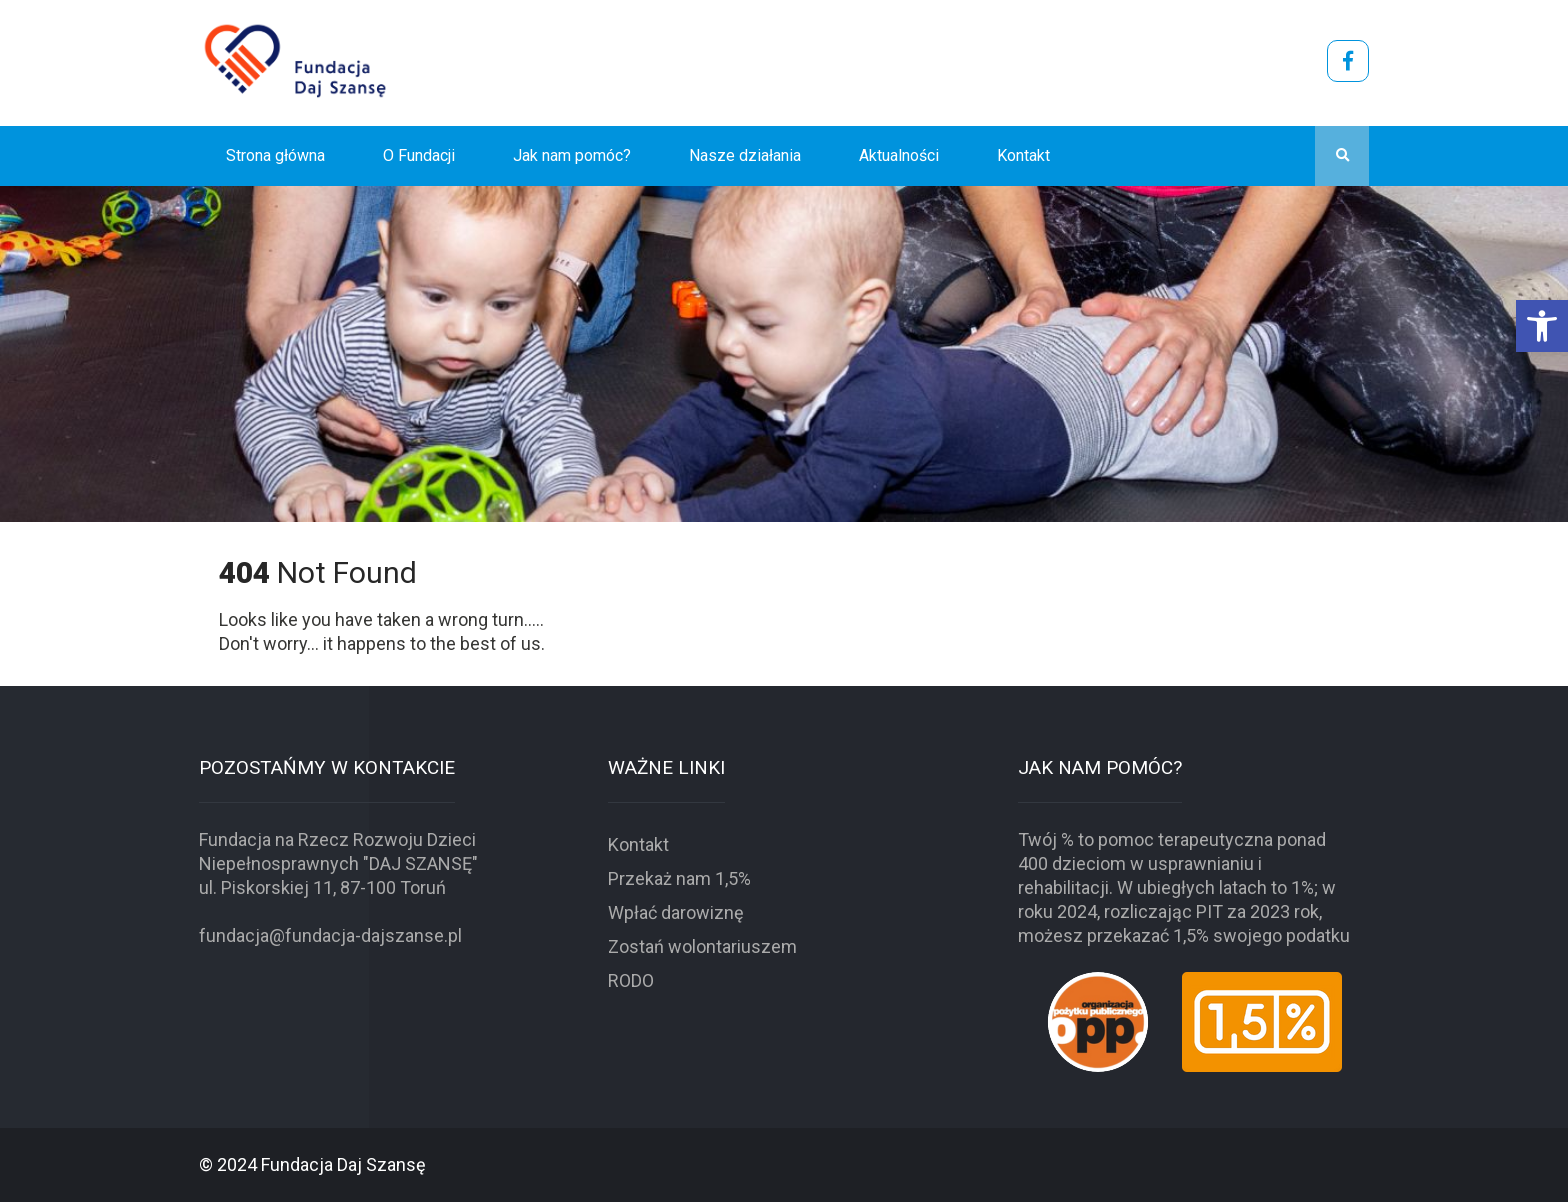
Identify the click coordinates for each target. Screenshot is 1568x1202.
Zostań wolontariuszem (702, 946)
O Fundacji (419, 155)
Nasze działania (745, 155)
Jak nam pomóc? (572, 155)
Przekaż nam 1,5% (679, 878)
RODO (631, 980)
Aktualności (899, 155)
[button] (1542, 326)
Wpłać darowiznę (676, 912)
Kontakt (1023, 155)
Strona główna (275, 155)
